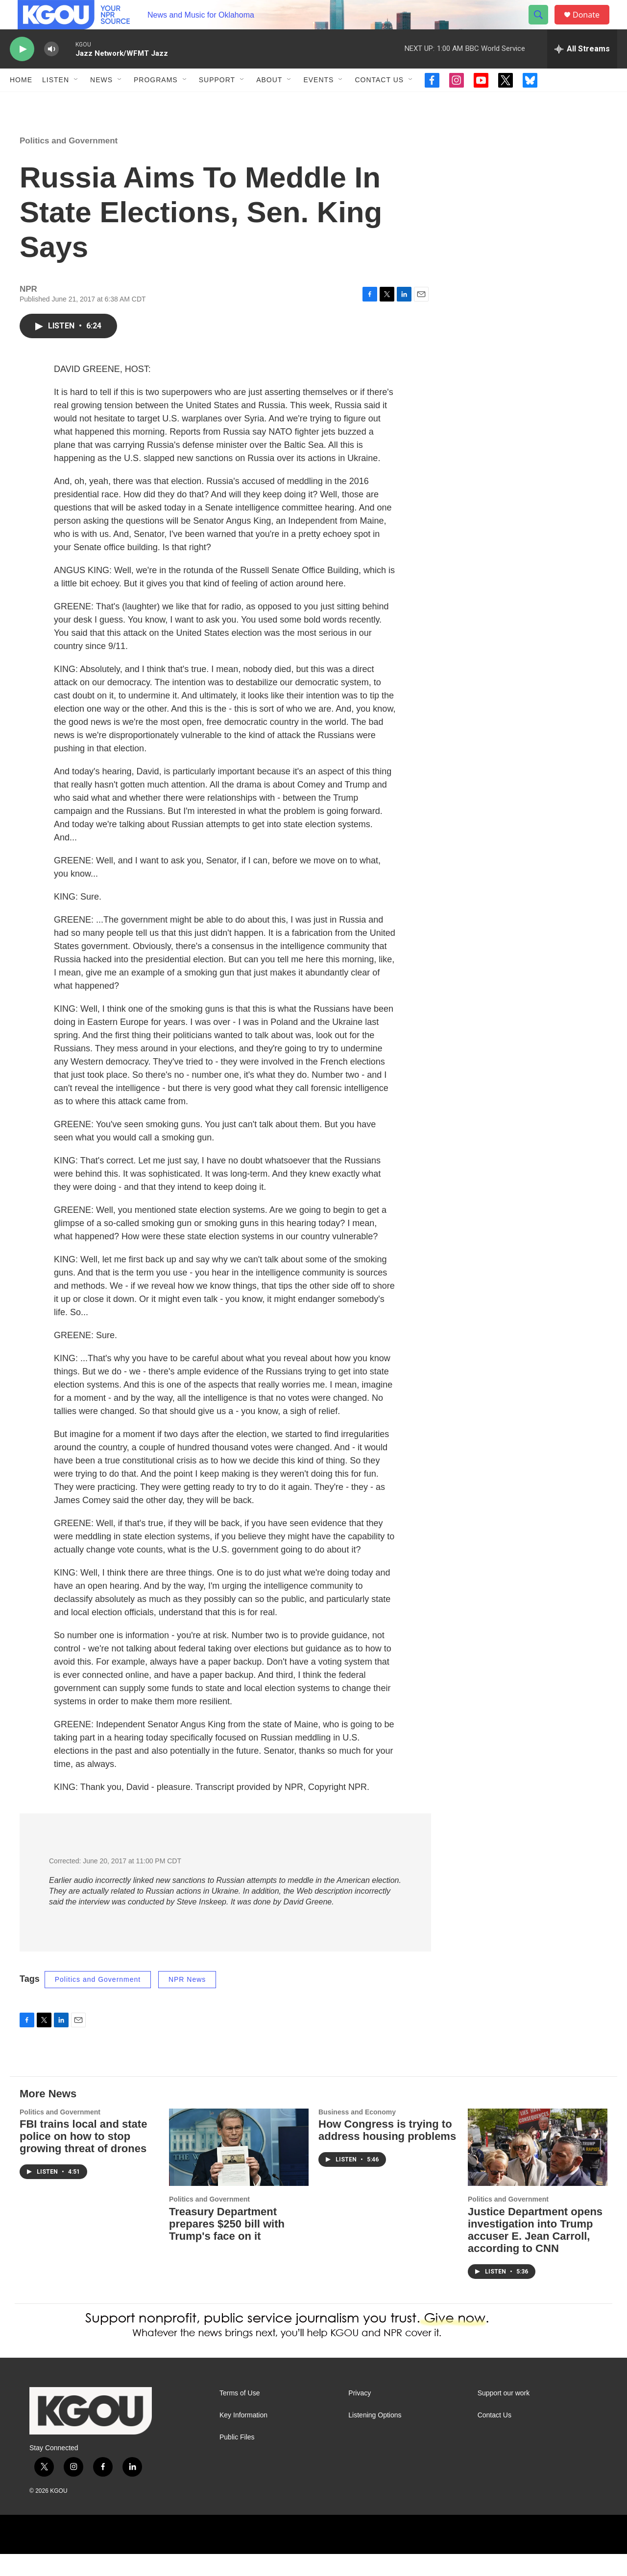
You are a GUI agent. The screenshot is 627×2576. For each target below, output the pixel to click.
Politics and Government (69, 162)
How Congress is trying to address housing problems (387, 2152)
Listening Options (374, 2437)
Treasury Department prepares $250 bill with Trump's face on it (227, 2246)
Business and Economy (357, 2134)
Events (318, 102)
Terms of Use (239, 2415)
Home (21, 102)
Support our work (504, 2415)
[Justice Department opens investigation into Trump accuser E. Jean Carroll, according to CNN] (537, 2169)
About (269, 102)
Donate (592, 26)
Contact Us (379, 102)
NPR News (187, 2001)
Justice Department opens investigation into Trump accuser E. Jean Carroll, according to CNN (535, 2252)
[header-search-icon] (543, 26)
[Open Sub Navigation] (76, 102)
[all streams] (582, 71)
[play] (22, 71)
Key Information (243, 2437)
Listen (55, 102)
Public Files (237, 2459)
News (101, 102)
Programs (156, 102)
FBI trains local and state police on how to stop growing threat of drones (83, 2158)
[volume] (51, 71)
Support (217, 102)
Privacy (359, 2415)
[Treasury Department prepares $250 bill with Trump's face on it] (239, 2169)
